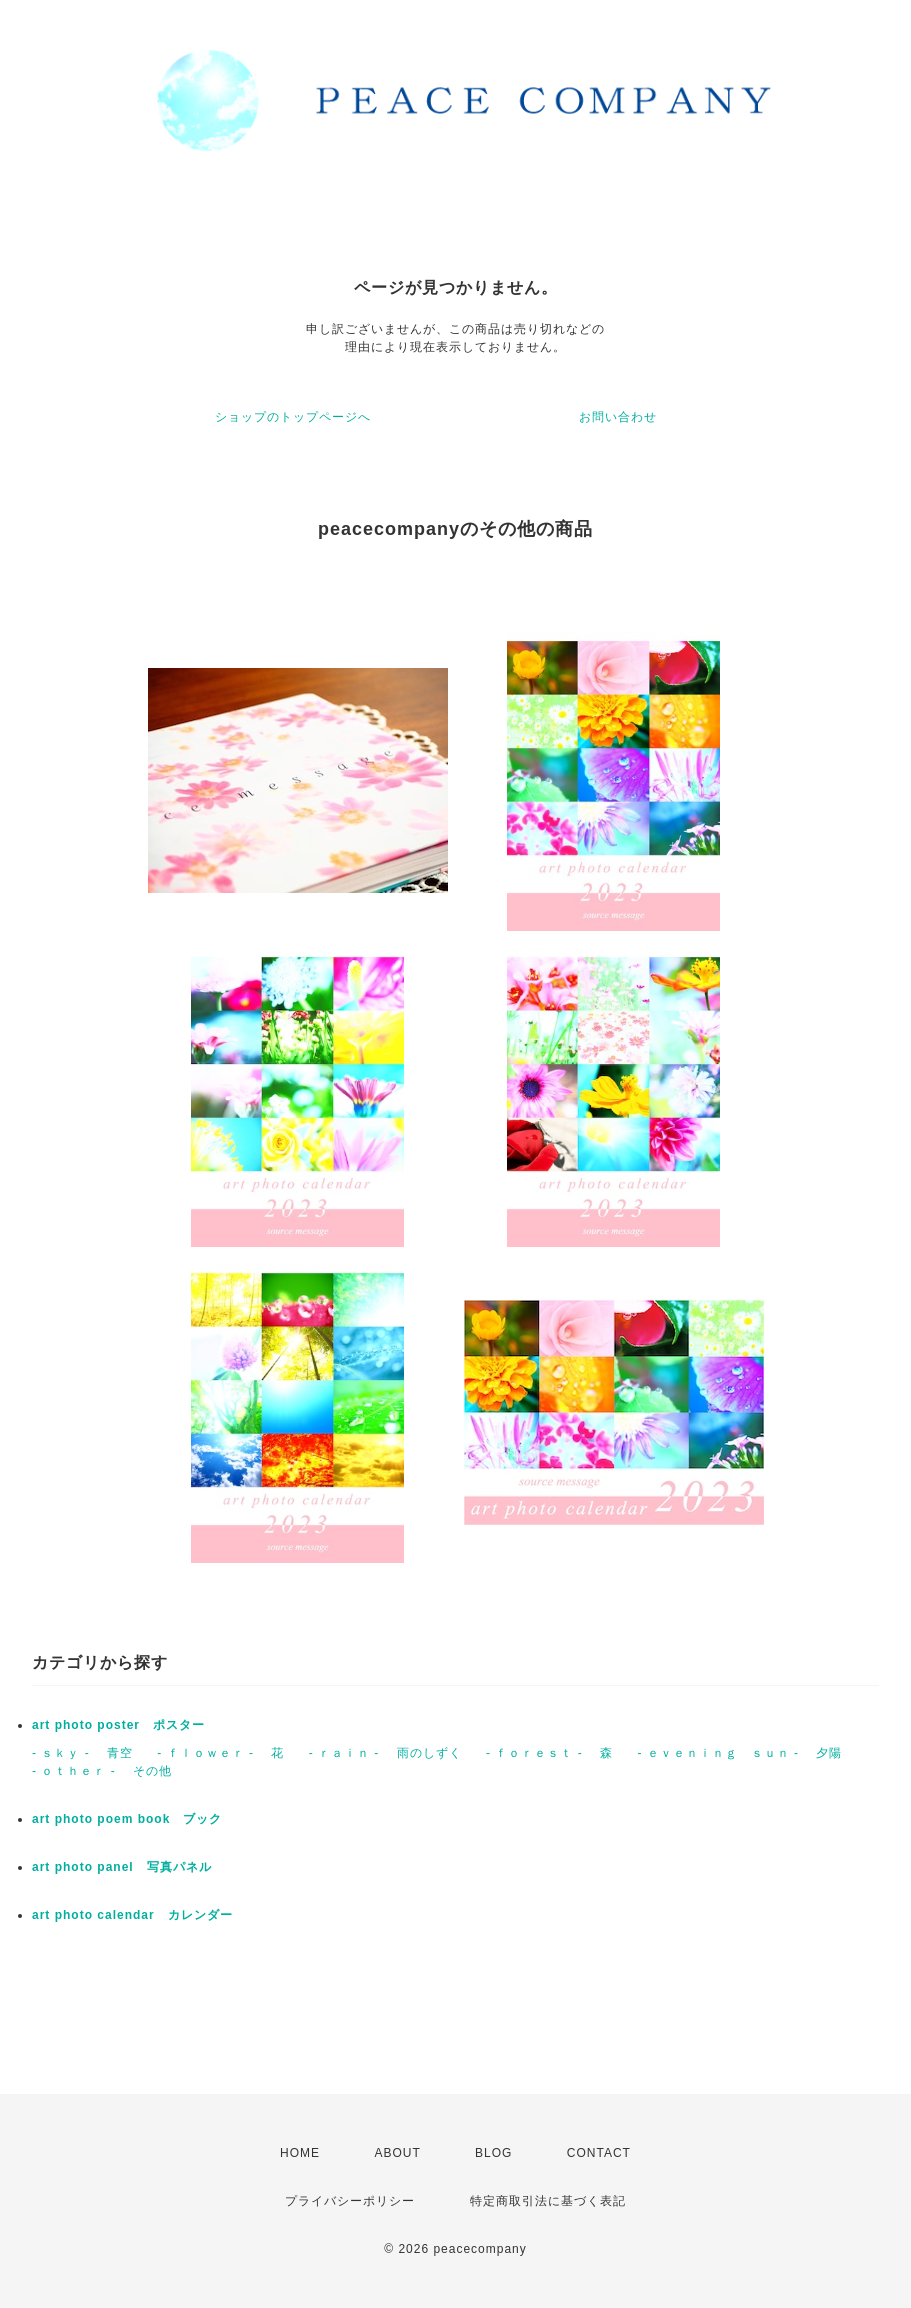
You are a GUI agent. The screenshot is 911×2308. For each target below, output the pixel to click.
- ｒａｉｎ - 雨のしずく (385, 1753)
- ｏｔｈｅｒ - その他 (102, 1771)
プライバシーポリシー (350, 2201)
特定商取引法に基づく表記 (548, 2201)
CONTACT (599, 2153)
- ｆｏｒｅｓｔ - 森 (549, 1753)
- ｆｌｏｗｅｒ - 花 (220, 1753)
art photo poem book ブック (127, 1819)
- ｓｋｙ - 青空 (82, 1753)
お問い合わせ (618, 417)
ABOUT (397, 2153)
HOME (300, 2153)
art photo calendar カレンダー (132, 1915)
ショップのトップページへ (293, 417)
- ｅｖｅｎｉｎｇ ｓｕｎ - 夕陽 (739, 1753)
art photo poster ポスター (118, 1725)
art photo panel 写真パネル (122, 1867)
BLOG (493, 2153)
